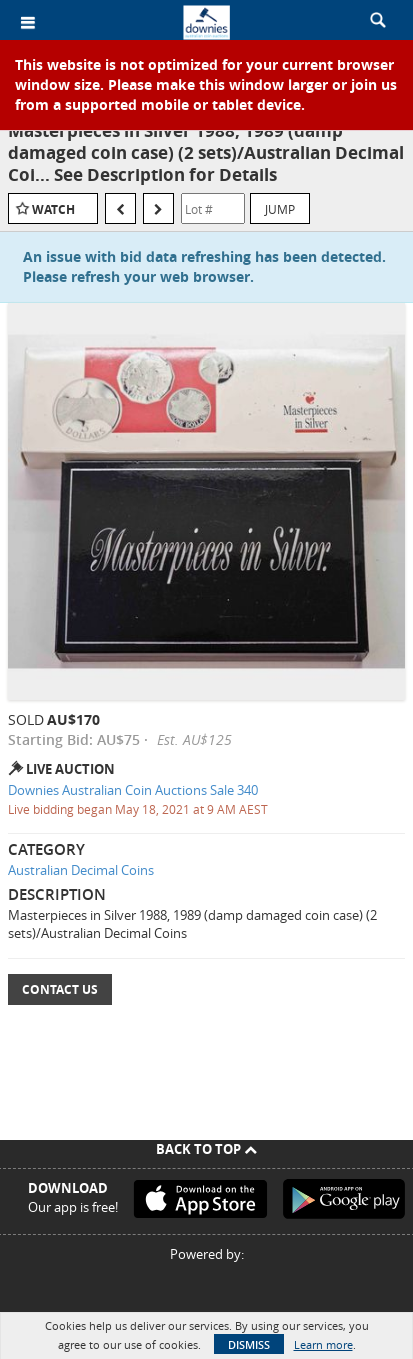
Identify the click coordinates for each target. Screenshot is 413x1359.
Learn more (323, 1344)
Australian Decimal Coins (81, 870)
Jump (280, 209)
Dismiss (249, 1344)
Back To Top (206, 1149)
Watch (53, 209)
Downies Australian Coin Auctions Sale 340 (133, 790)
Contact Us (60, 989)
